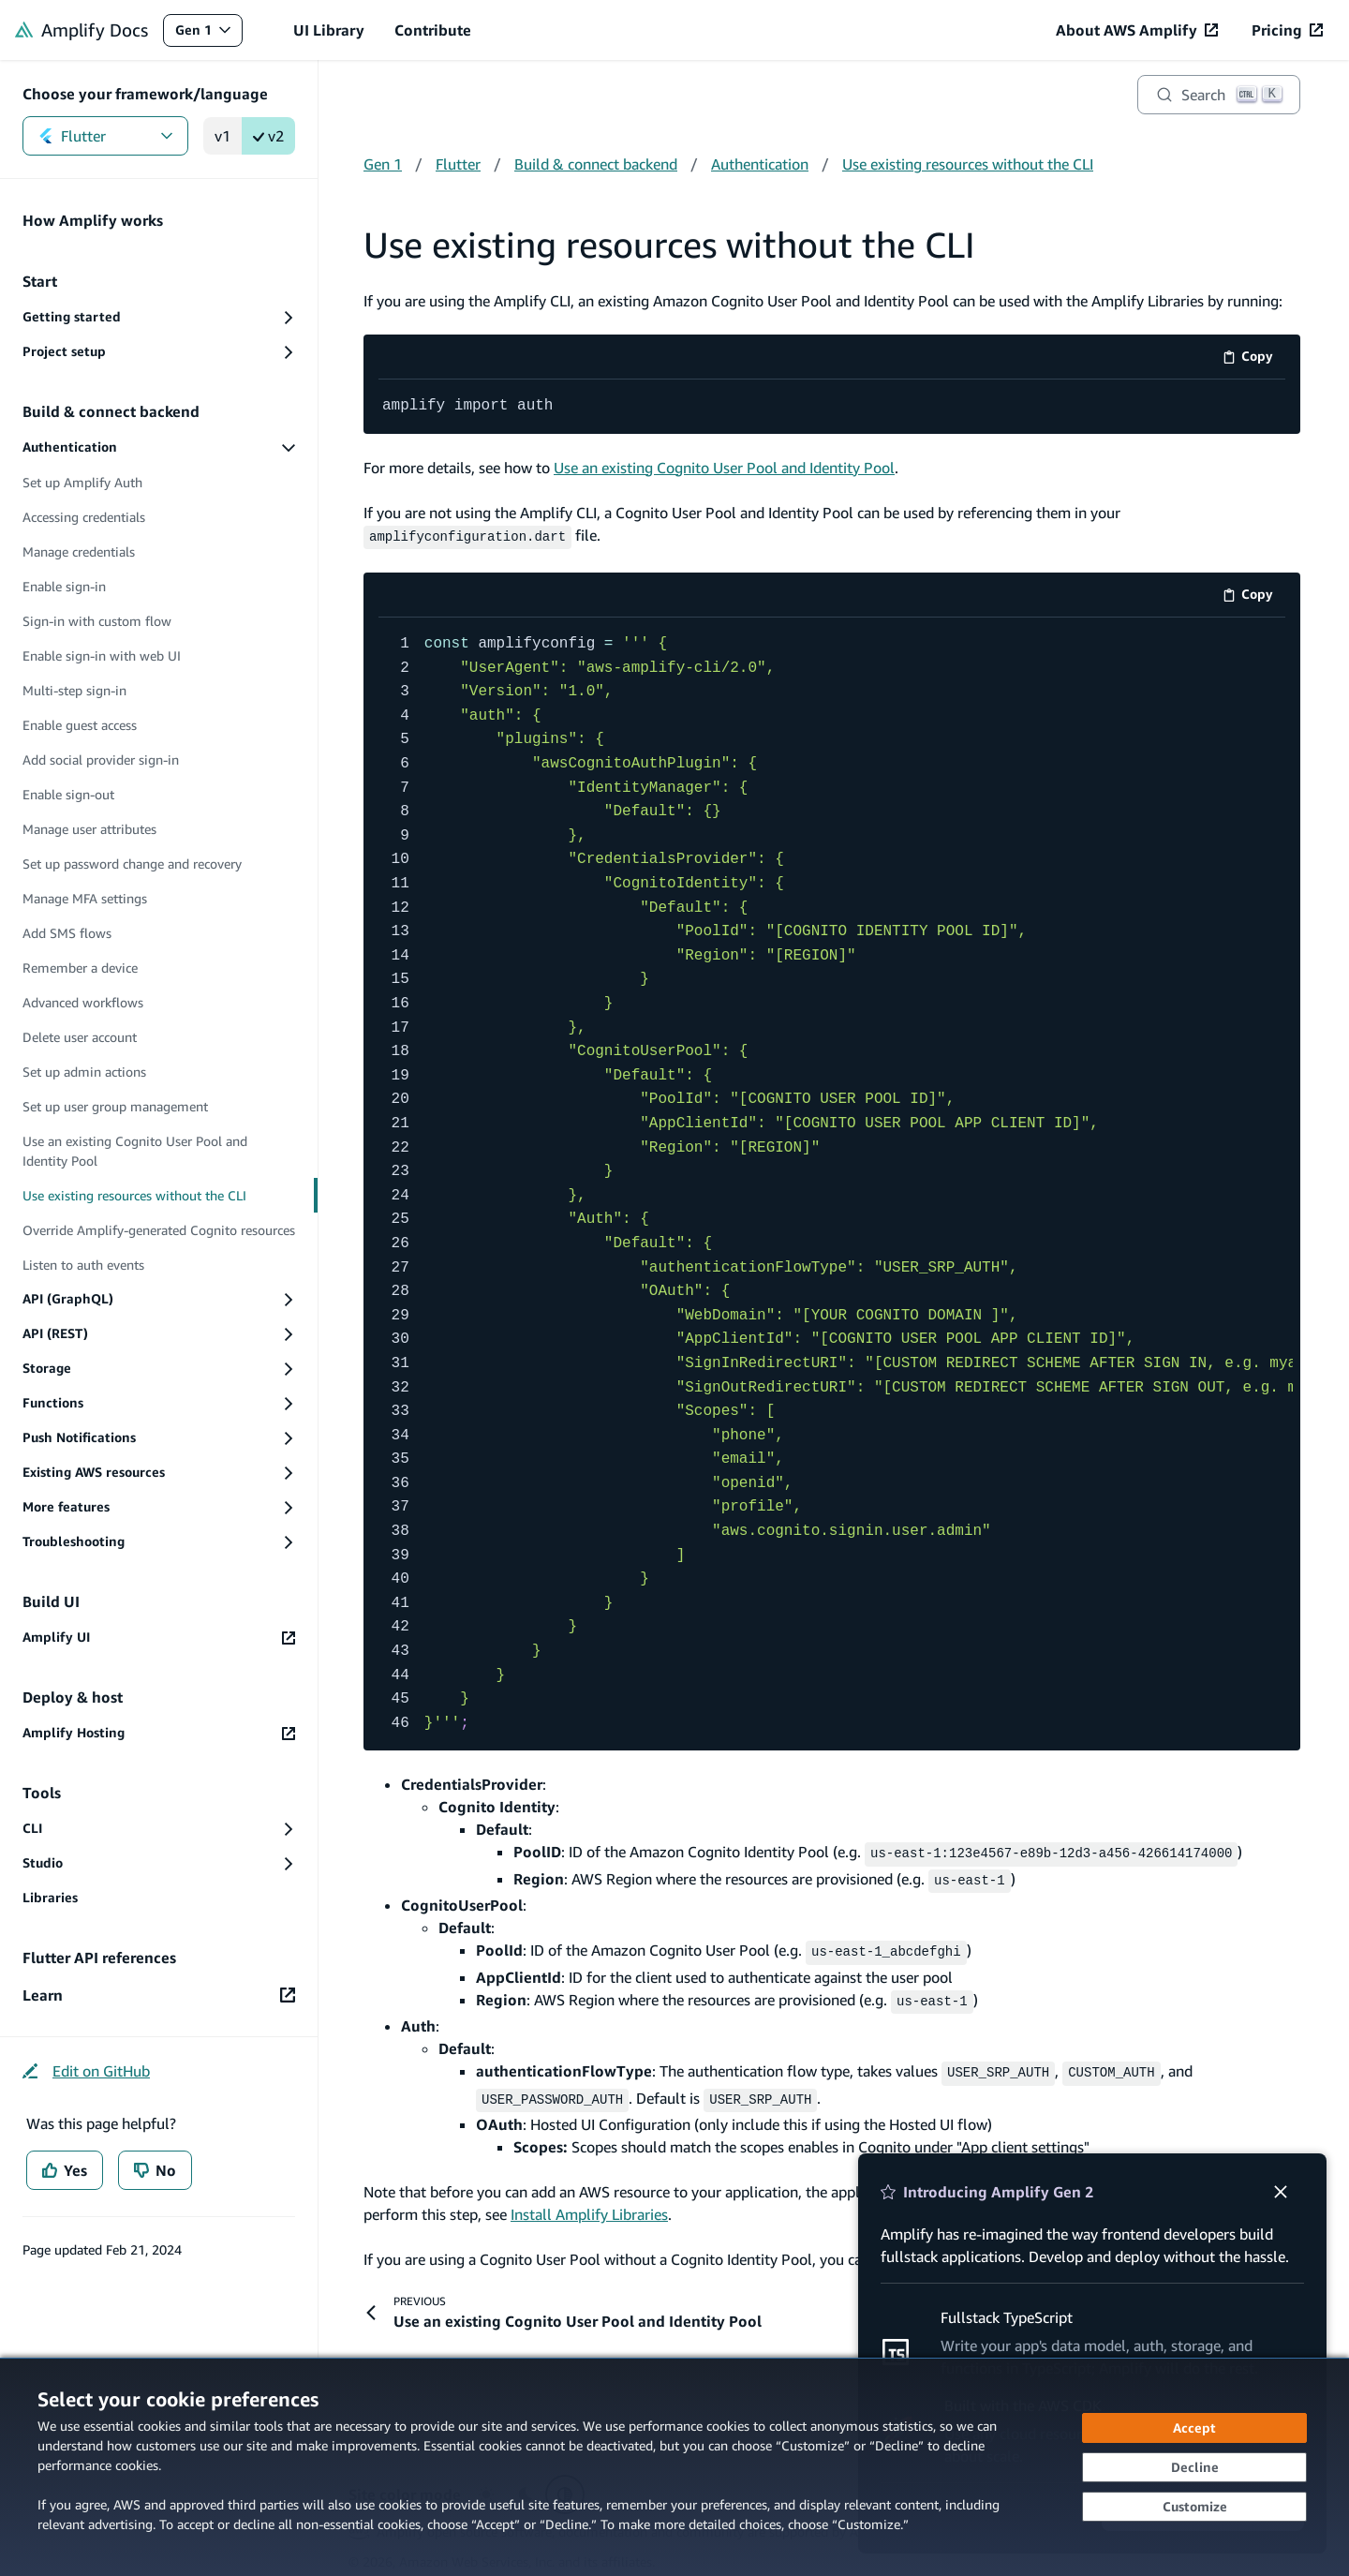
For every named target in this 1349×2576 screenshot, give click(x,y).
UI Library (328, 30)
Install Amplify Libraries (589, 2201)
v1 (222, 136)
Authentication (759, 164)
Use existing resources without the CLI (967, 164)
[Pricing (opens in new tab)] (1287, 30)
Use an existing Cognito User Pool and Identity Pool (724, 466)
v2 (268, 136)
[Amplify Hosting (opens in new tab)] (159, 1733)
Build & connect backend (595, 164)
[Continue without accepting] (1194, 2467)
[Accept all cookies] (1194, 2428)
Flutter (105, 136)
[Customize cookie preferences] (1194, 2507)
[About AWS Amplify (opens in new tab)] (1137, 30)
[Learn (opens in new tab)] (159, 1995)
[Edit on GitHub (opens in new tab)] (86, 2071)
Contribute (432, 30)
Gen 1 (208, 34)
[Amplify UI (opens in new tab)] (159, 1637)
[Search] (1218, 94)
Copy (1254, 359)
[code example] (832, 406)
